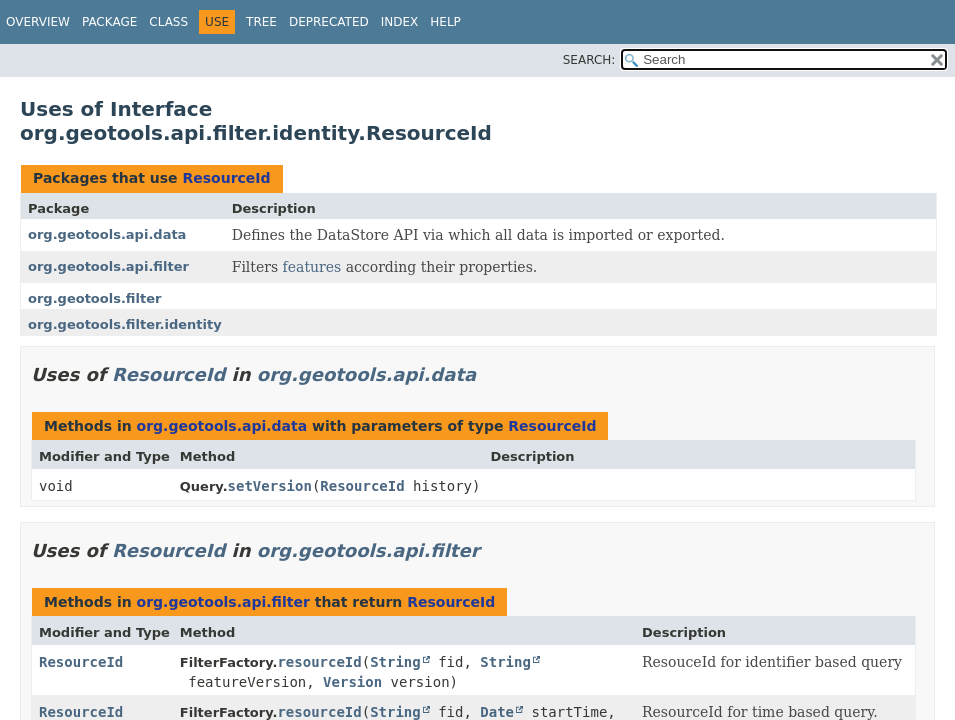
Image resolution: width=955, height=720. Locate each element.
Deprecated (329, 22)
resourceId (319, 662)
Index (400, 22)
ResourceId (226, 178)
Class (168, 22)
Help (445, 22)
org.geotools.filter (94, 298)
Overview (38, 22)
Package (109, 22)
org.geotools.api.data (107, 234)
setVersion (270, 486)
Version (352, 682)
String (395, 662)
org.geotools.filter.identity (125, 324)
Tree (261, 22)
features (312, 267)
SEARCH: (589, 60)
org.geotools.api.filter (108, 266)
